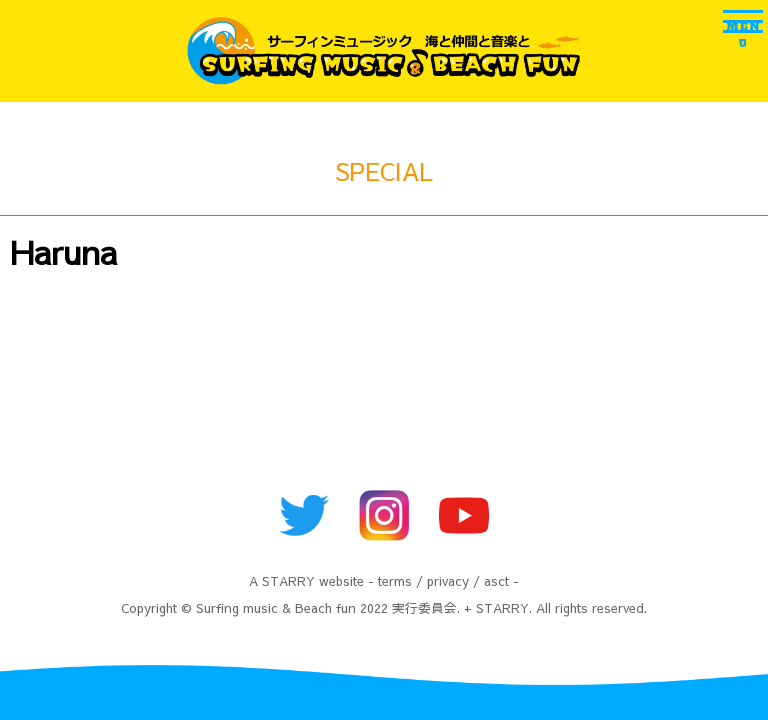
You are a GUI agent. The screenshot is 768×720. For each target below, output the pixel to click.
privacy (448, 580)
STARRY (288, 580)
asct (496, 580)
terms (395, 580)
